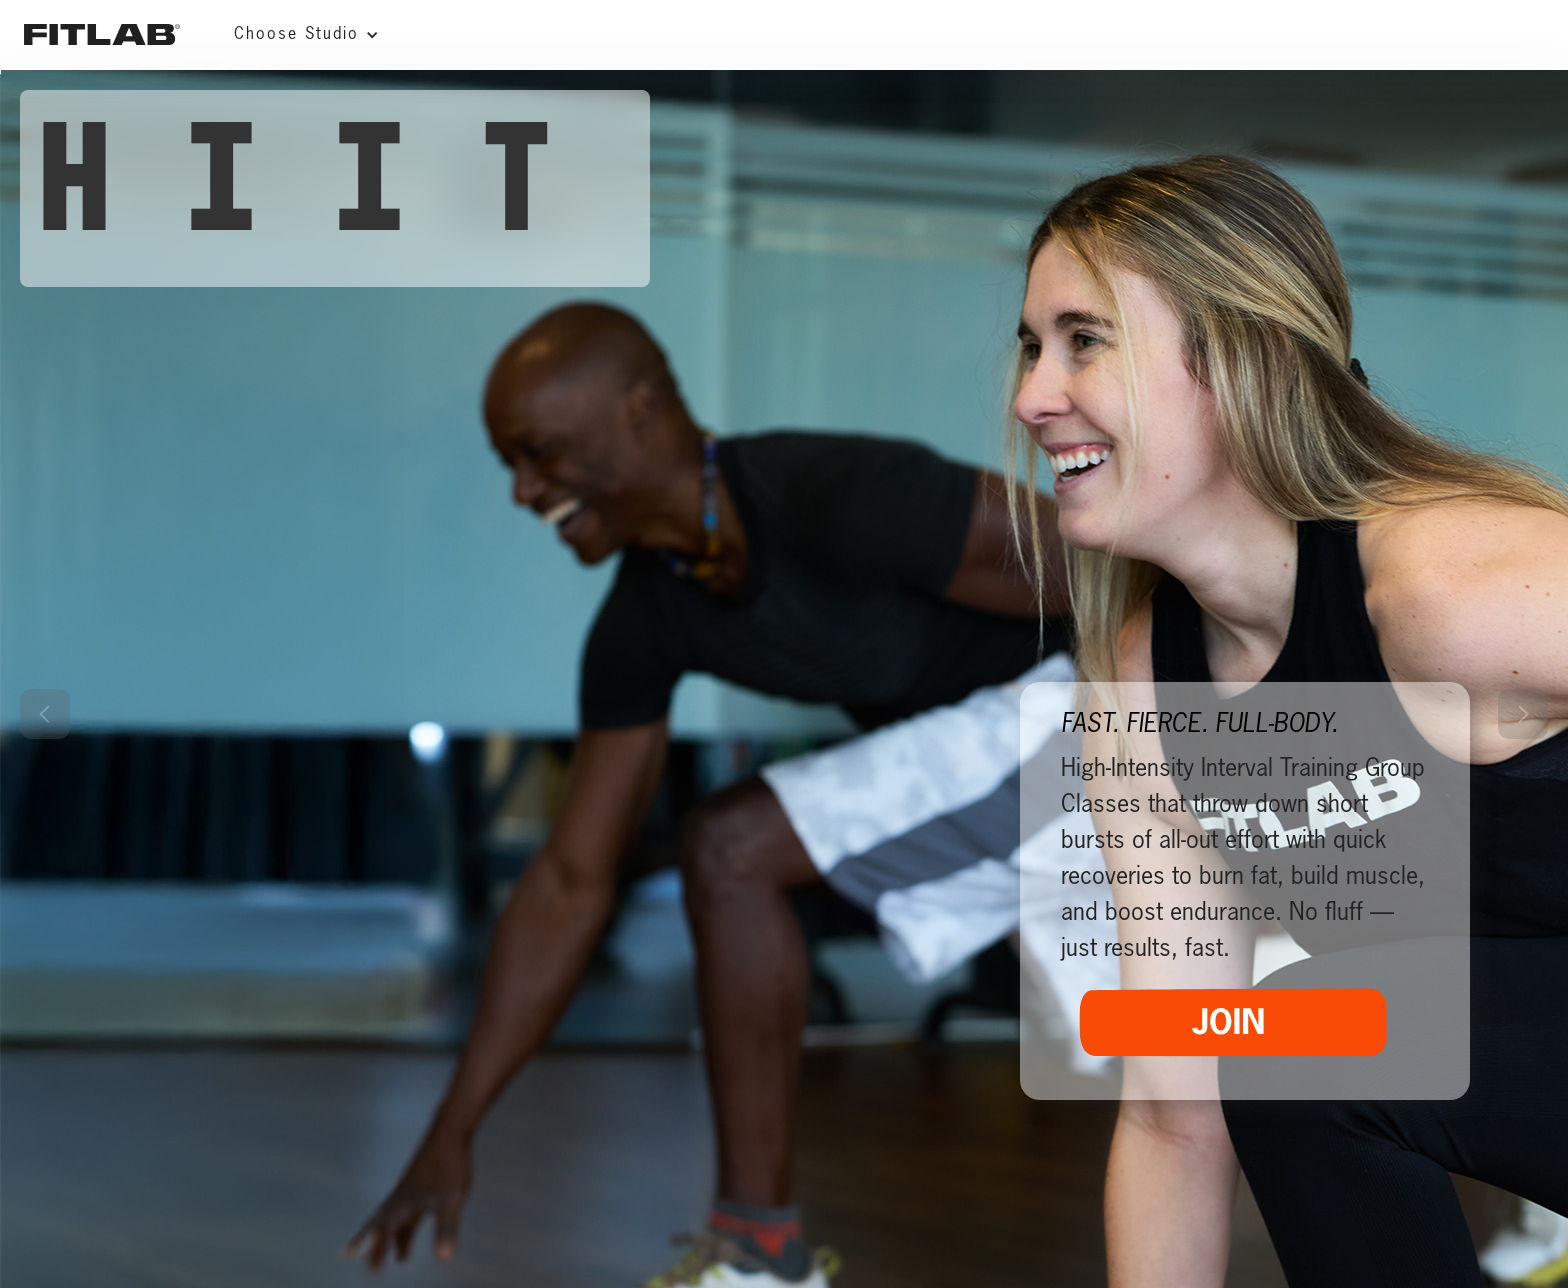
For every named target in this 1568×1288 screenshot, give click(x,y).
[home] (102, 34)
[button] (301, 35)
